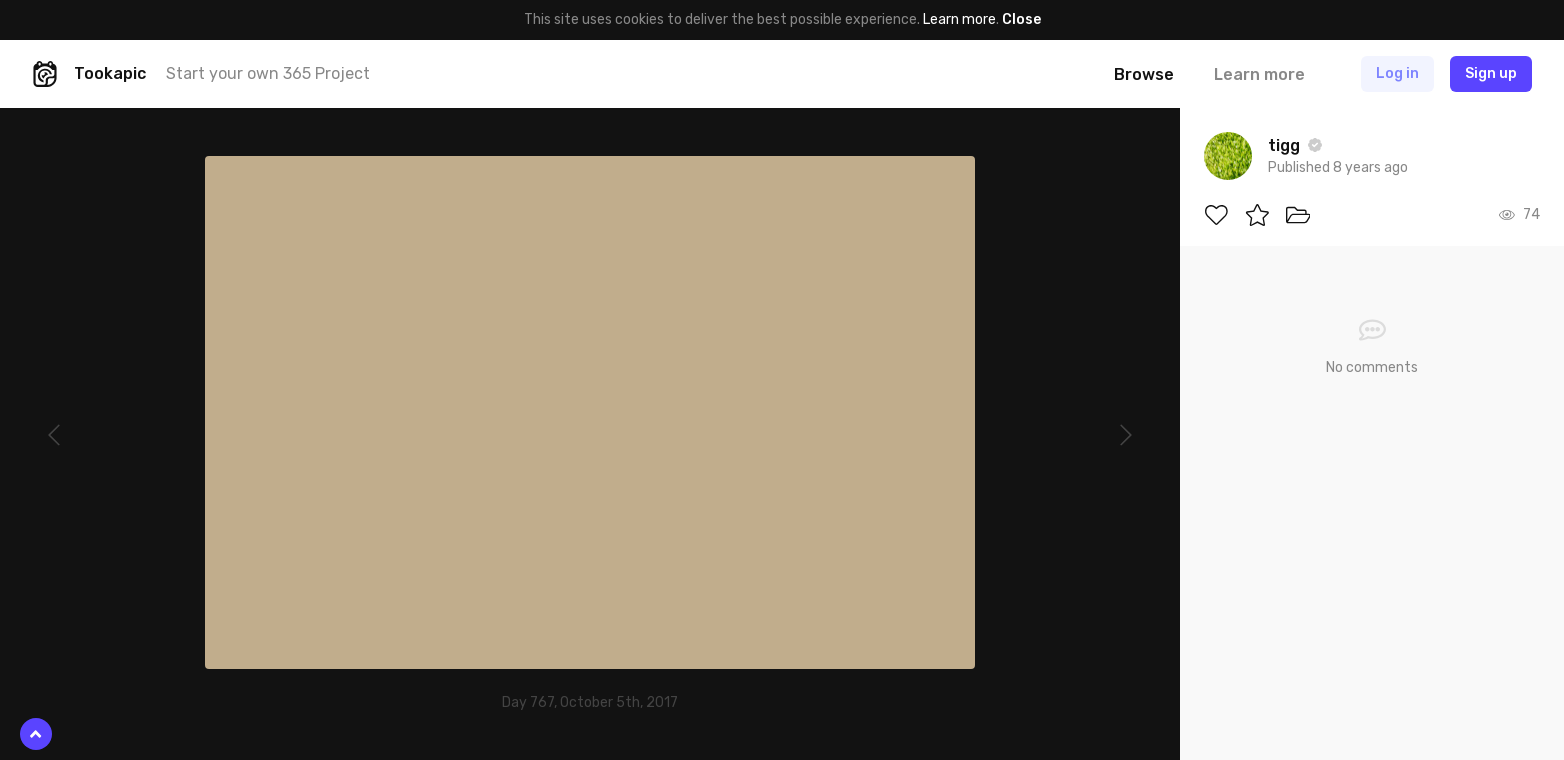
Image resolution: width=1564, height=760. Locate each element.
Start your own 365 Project (268, 73)
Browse (1144, 74)
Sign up (1491, 73)
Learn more (959, 19)
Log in (1397, 73)
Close (1021, 19)
